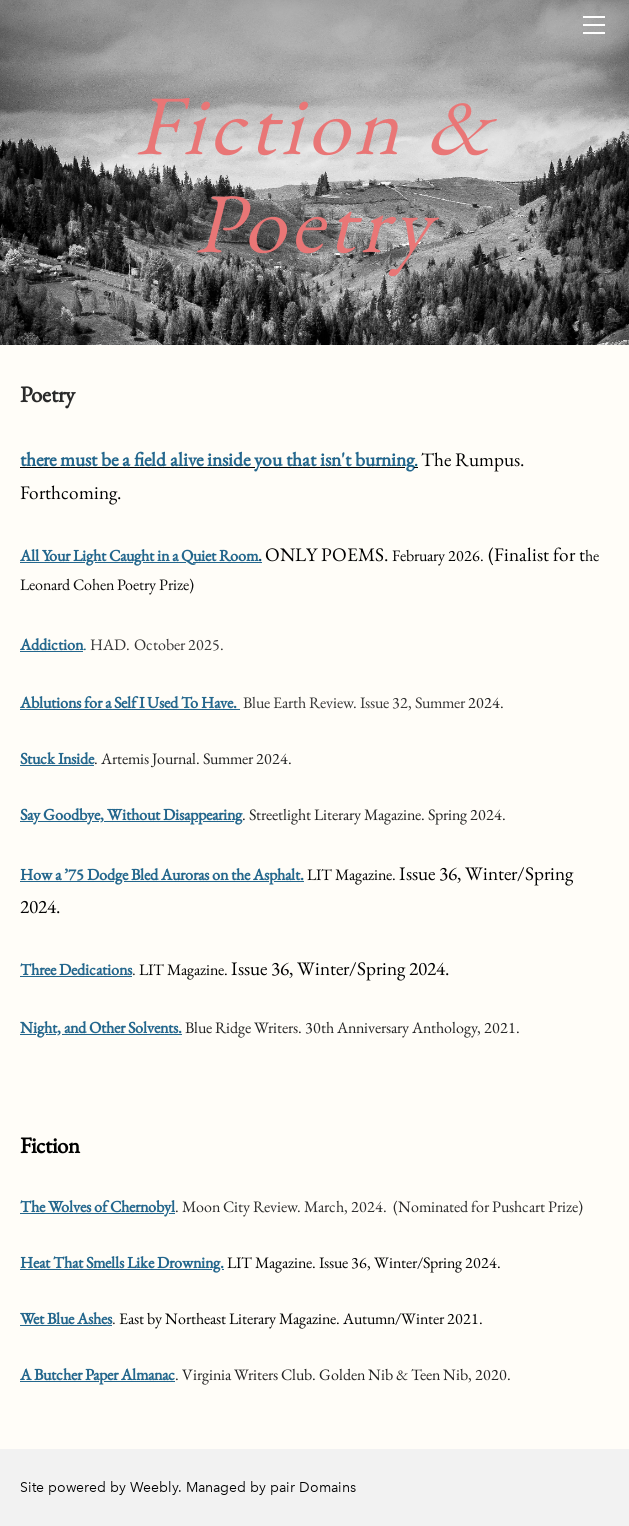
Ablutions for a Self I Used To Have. (130, 702)
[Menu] (594, 25)
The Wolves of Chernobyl (97, 1206)
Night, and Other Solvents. (101, 1027)
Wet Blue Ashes (66, 1318)
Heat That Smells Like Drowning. (122, 1262)
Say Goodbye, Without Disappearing (131, 814)
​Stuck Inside (57, 758)
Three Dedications (76, 969)
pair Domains (313, 1487)
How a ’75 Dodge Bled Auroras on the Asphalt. (162, 874)
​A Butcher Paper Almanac (97, 1374)
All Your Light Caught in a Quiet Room (139, 555)
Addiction (51, 644)
